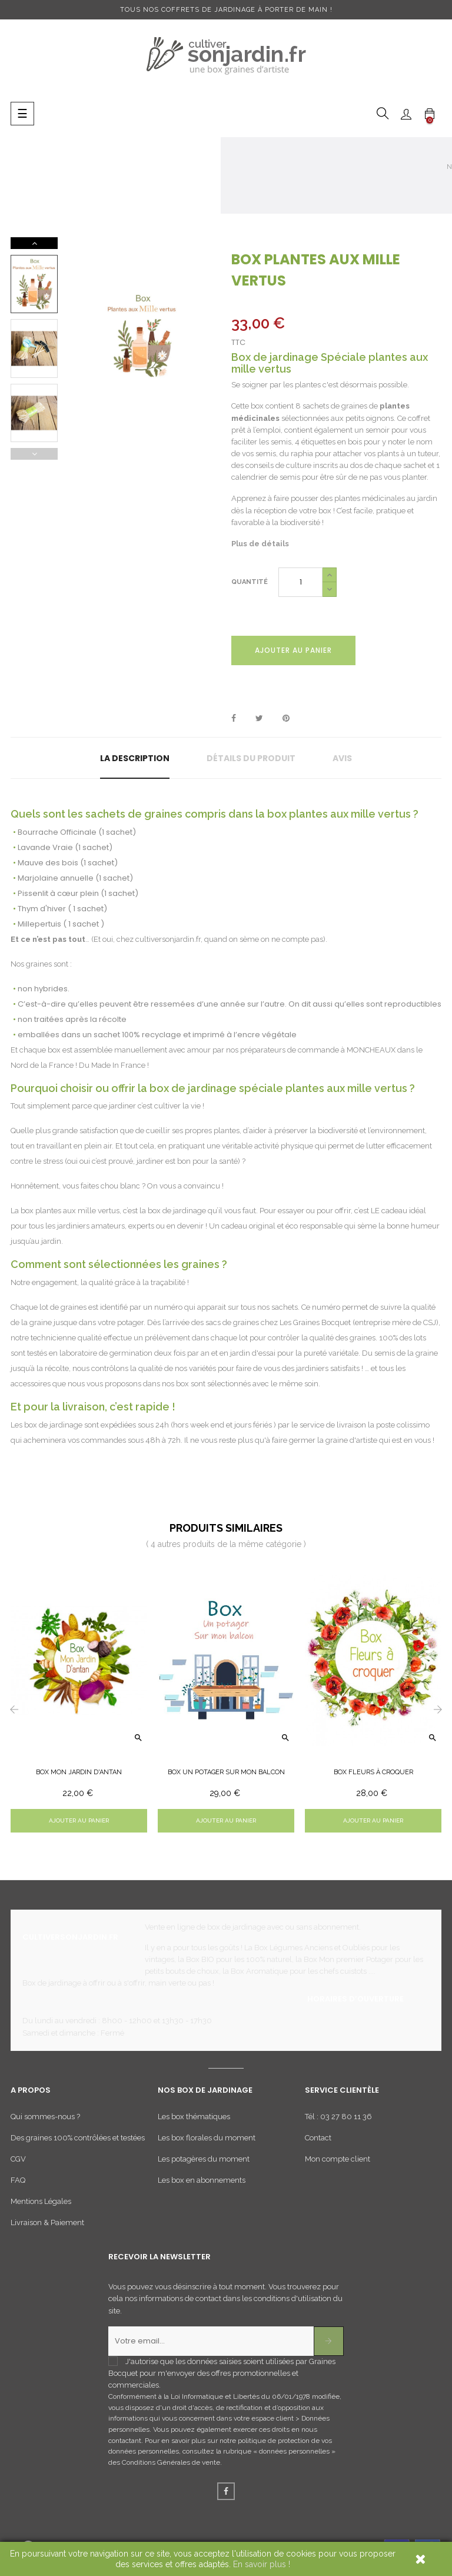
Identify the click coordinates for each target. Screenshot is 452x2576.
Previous (34, 454)
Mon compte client (337, 2159)
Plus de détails (260, 543)
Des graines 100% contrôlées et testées (78, 2137)
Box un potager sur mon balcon (226, 1772)
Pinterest (286, 718)
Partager (233, 718)
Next (34, 243)
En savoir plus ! (261, 2564)
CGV (18, 2159)
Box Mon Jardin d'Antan (79, 1772)
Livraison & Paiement (47, 2222)
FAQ (18, 2180)
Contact (318, 2137)
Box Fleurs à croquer (373, 1772)
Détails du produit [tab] (251, 758)
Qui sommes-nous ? (45, 2116)
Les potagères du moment (204, 2159)
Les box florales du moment (206, 2137)
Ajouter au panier (293, 650)
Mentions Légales (41, 2201)
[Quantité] (300, 582)
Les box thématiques (194, 2116)
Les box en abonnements (201, 2180)
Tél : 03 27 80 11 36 (338, 2116)
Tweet (259, 718)
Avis (342, 758)
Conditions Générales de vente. (172, 2462)
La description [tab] (135, 758)
